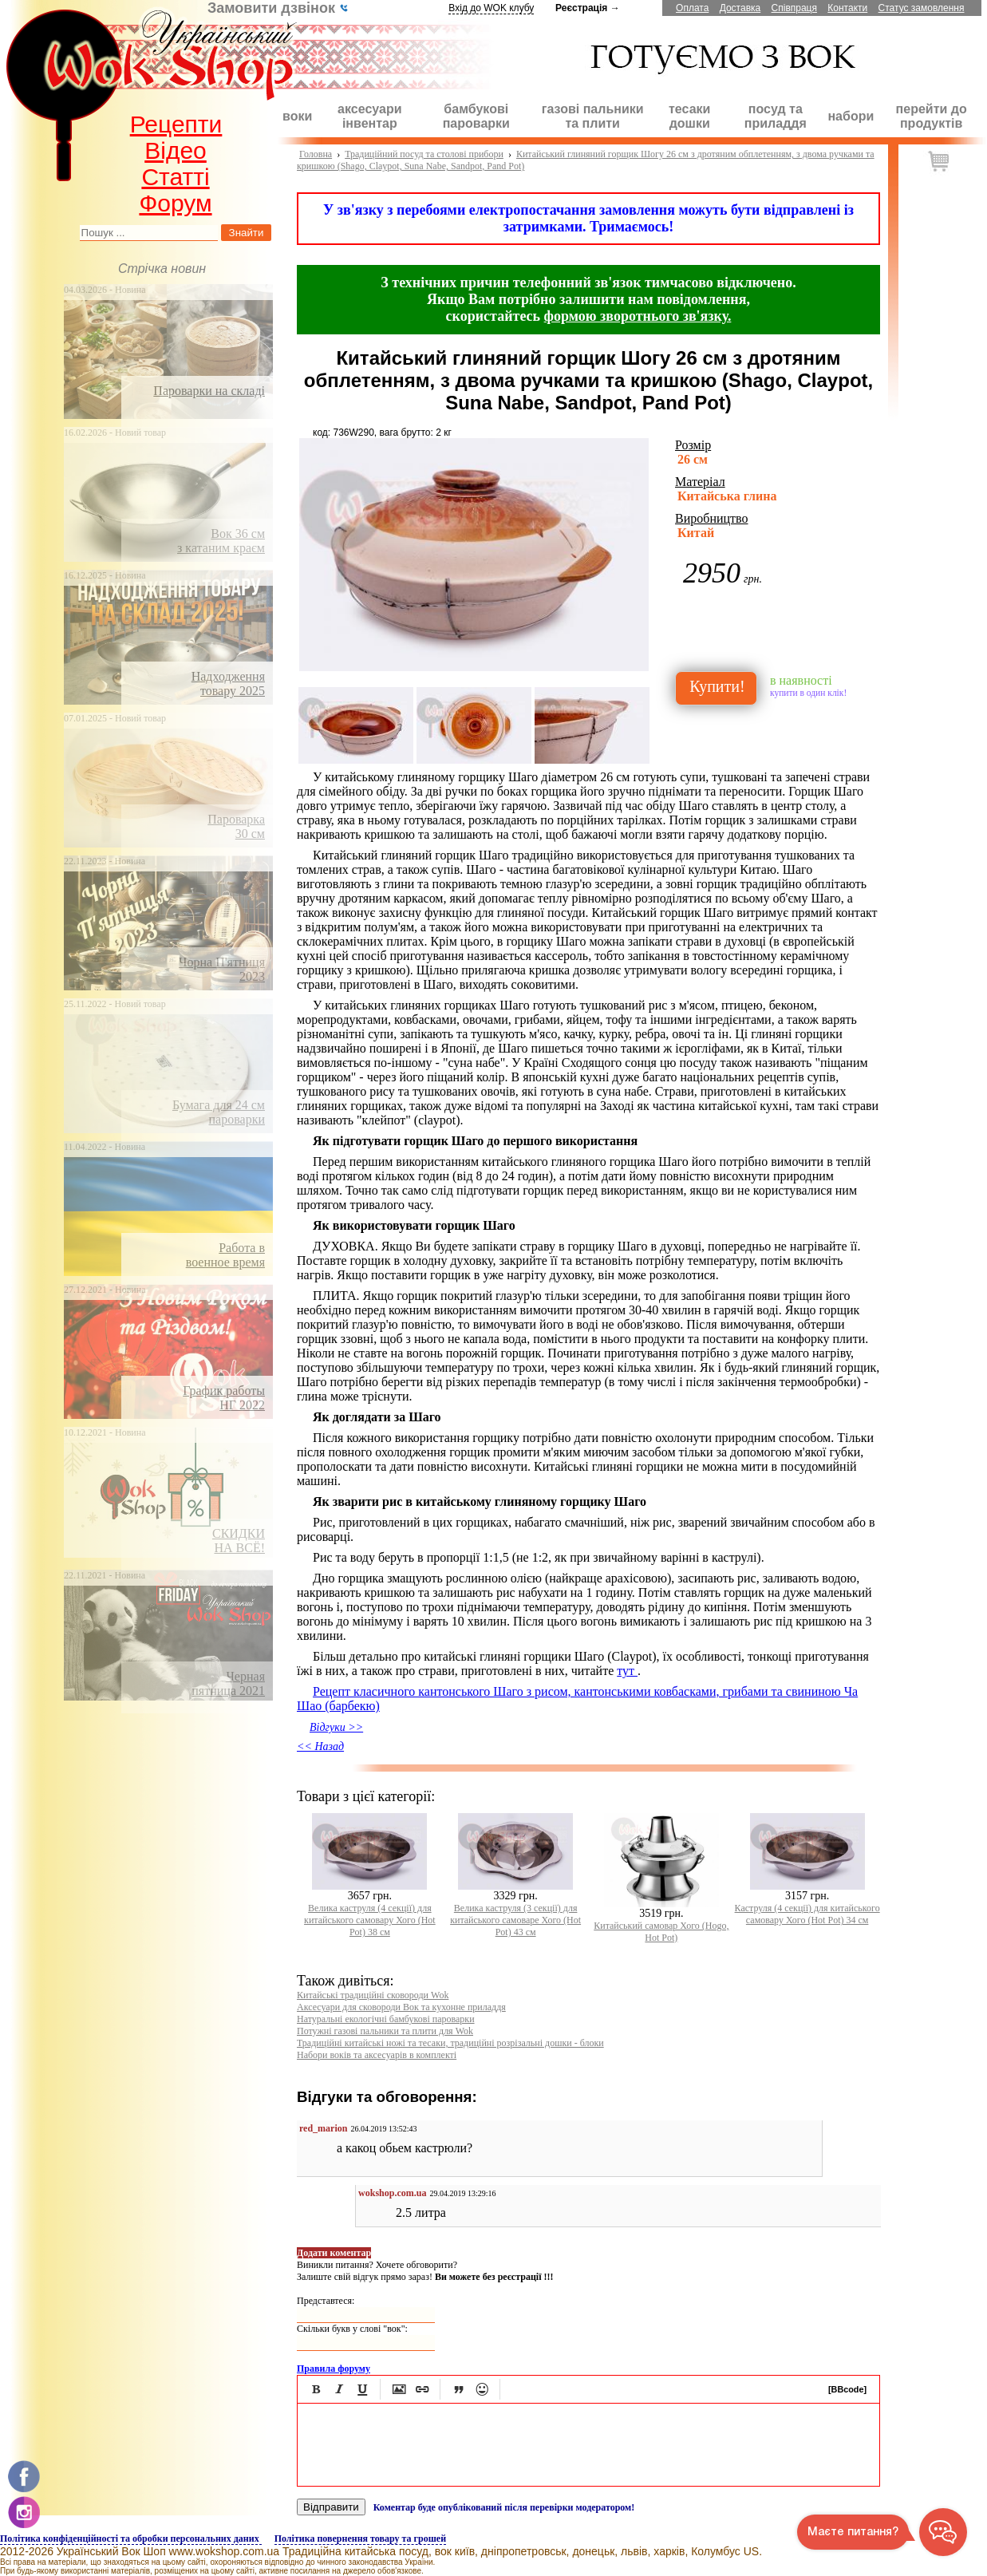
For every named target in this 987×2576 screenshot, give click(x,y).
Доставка (740, 8)
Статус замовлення (921, 8)
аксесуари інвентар (369, 116)
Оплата (692, 8)
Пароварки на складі (209, 390)
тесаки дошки (689, 116)
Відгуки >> (336, 1727)
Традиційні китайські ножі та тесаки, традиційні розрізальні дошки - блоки (450, 2043)
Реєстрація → (587, 8)
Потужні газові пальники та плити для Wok (385, 2031)
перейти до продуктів (931, 116)
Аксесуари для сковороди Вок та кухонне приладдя (401, 2007)
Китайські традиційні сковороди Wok (372, 1995)
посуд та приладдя (775, 116)
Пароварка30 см (236, 826)
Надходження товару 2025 (228, 683)
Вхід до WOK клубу (491, 8)
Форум (175, 203)
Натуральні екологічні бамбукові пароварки (386, 2019)
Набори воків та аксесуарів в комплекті (376, 2054)
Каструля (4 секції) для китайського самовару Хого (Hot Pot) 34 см (807, 1914)
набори (850, 116)
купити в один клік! (808, 692)
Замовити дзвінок (278, 8)
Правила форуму (333, 2368)
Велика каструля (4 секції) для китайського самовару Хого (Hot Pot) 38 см (370, 1920)
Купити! (716, 686)
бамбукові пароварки (476, 116)
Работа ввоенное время (225, 1255)
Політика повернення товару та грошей (360, 2538)
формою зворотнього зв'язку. (638, 316)
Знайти (246, 233)
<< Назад (320, 1746)
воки (297, 116)
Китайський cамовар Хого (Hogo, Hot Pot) (661, 1931)
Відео (175, 150)
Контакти (847, 8)
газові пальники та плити (593, 116)
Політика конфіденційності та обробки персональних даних (131, 2538)
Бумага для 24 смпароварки (218, 1112)
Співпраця (794, 8)
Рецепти (176, 124)
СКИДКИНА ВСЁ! (238, 1541)
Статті (175, 177)
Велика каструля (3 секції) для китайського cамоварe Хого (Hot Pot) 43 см (515, 1920)
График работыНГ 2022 (224, 1398)
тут (627, 1670)
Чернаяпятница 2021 (228, 1683)
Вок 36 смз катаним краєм (221, 541)
